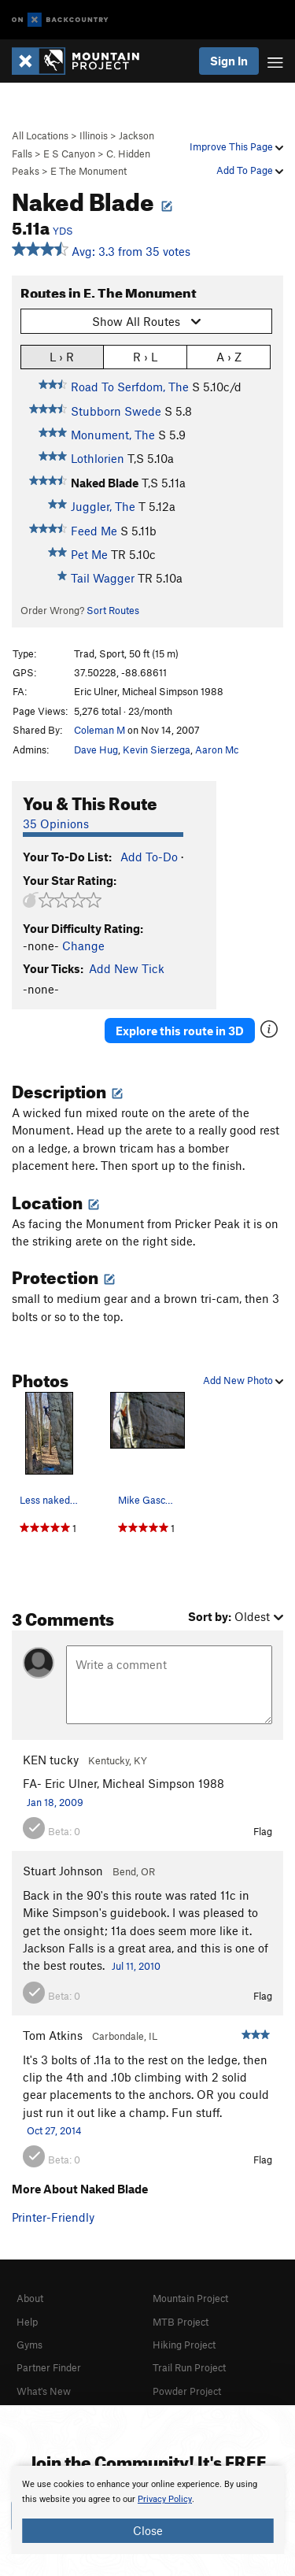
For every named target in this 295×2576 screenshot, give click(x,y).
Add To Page (249, 170)
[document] (147, 2510)
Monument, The (113, 434)
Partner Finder (49, 2367)
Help (27, 2321)
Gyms (29, 2344)
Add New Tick (126, 968)
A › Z (229, 356)
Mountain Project (190, 2298)
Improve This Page (236, 146)
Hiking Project (184, 2344)
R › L (145, 356)
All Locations (40, 135)
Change (83, 945)
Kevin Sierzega (156, 749)
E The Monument (88, 171)
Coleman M (99, 730)
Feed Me (94, 531)
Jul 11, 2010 (136, 1966)
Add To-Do (149, 856)
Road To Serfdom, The (130, 386)
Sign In (229, 61)
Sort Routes (113, 610)
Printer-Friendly (53, 2217)
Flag (262, 1831)
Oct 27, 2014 (54, 2130)
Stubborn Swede (116, 411)
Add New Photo (243, 1380)
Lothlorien (97, 458)
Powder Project (187, 2391)
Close (148, 2530)
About (30, 2298)
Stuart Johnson (63, 1871)
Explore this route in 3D (180, 1030)
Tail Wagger (103, 578)
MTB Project (180, 2321)
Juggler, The (103, 506)
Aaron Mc (216, 749)
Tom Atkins (53, 2035)
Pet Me (89, 554)
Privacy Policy (165, 2499)
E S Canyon (69, 153)
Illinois (93, 135)
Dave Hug (96, 749)
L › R (62, 356)
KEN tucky (51, 1759)
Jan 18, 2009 (55, 1802)
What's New (44, 2391)
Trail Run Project (189, 2367)
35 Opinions (56, 823)
